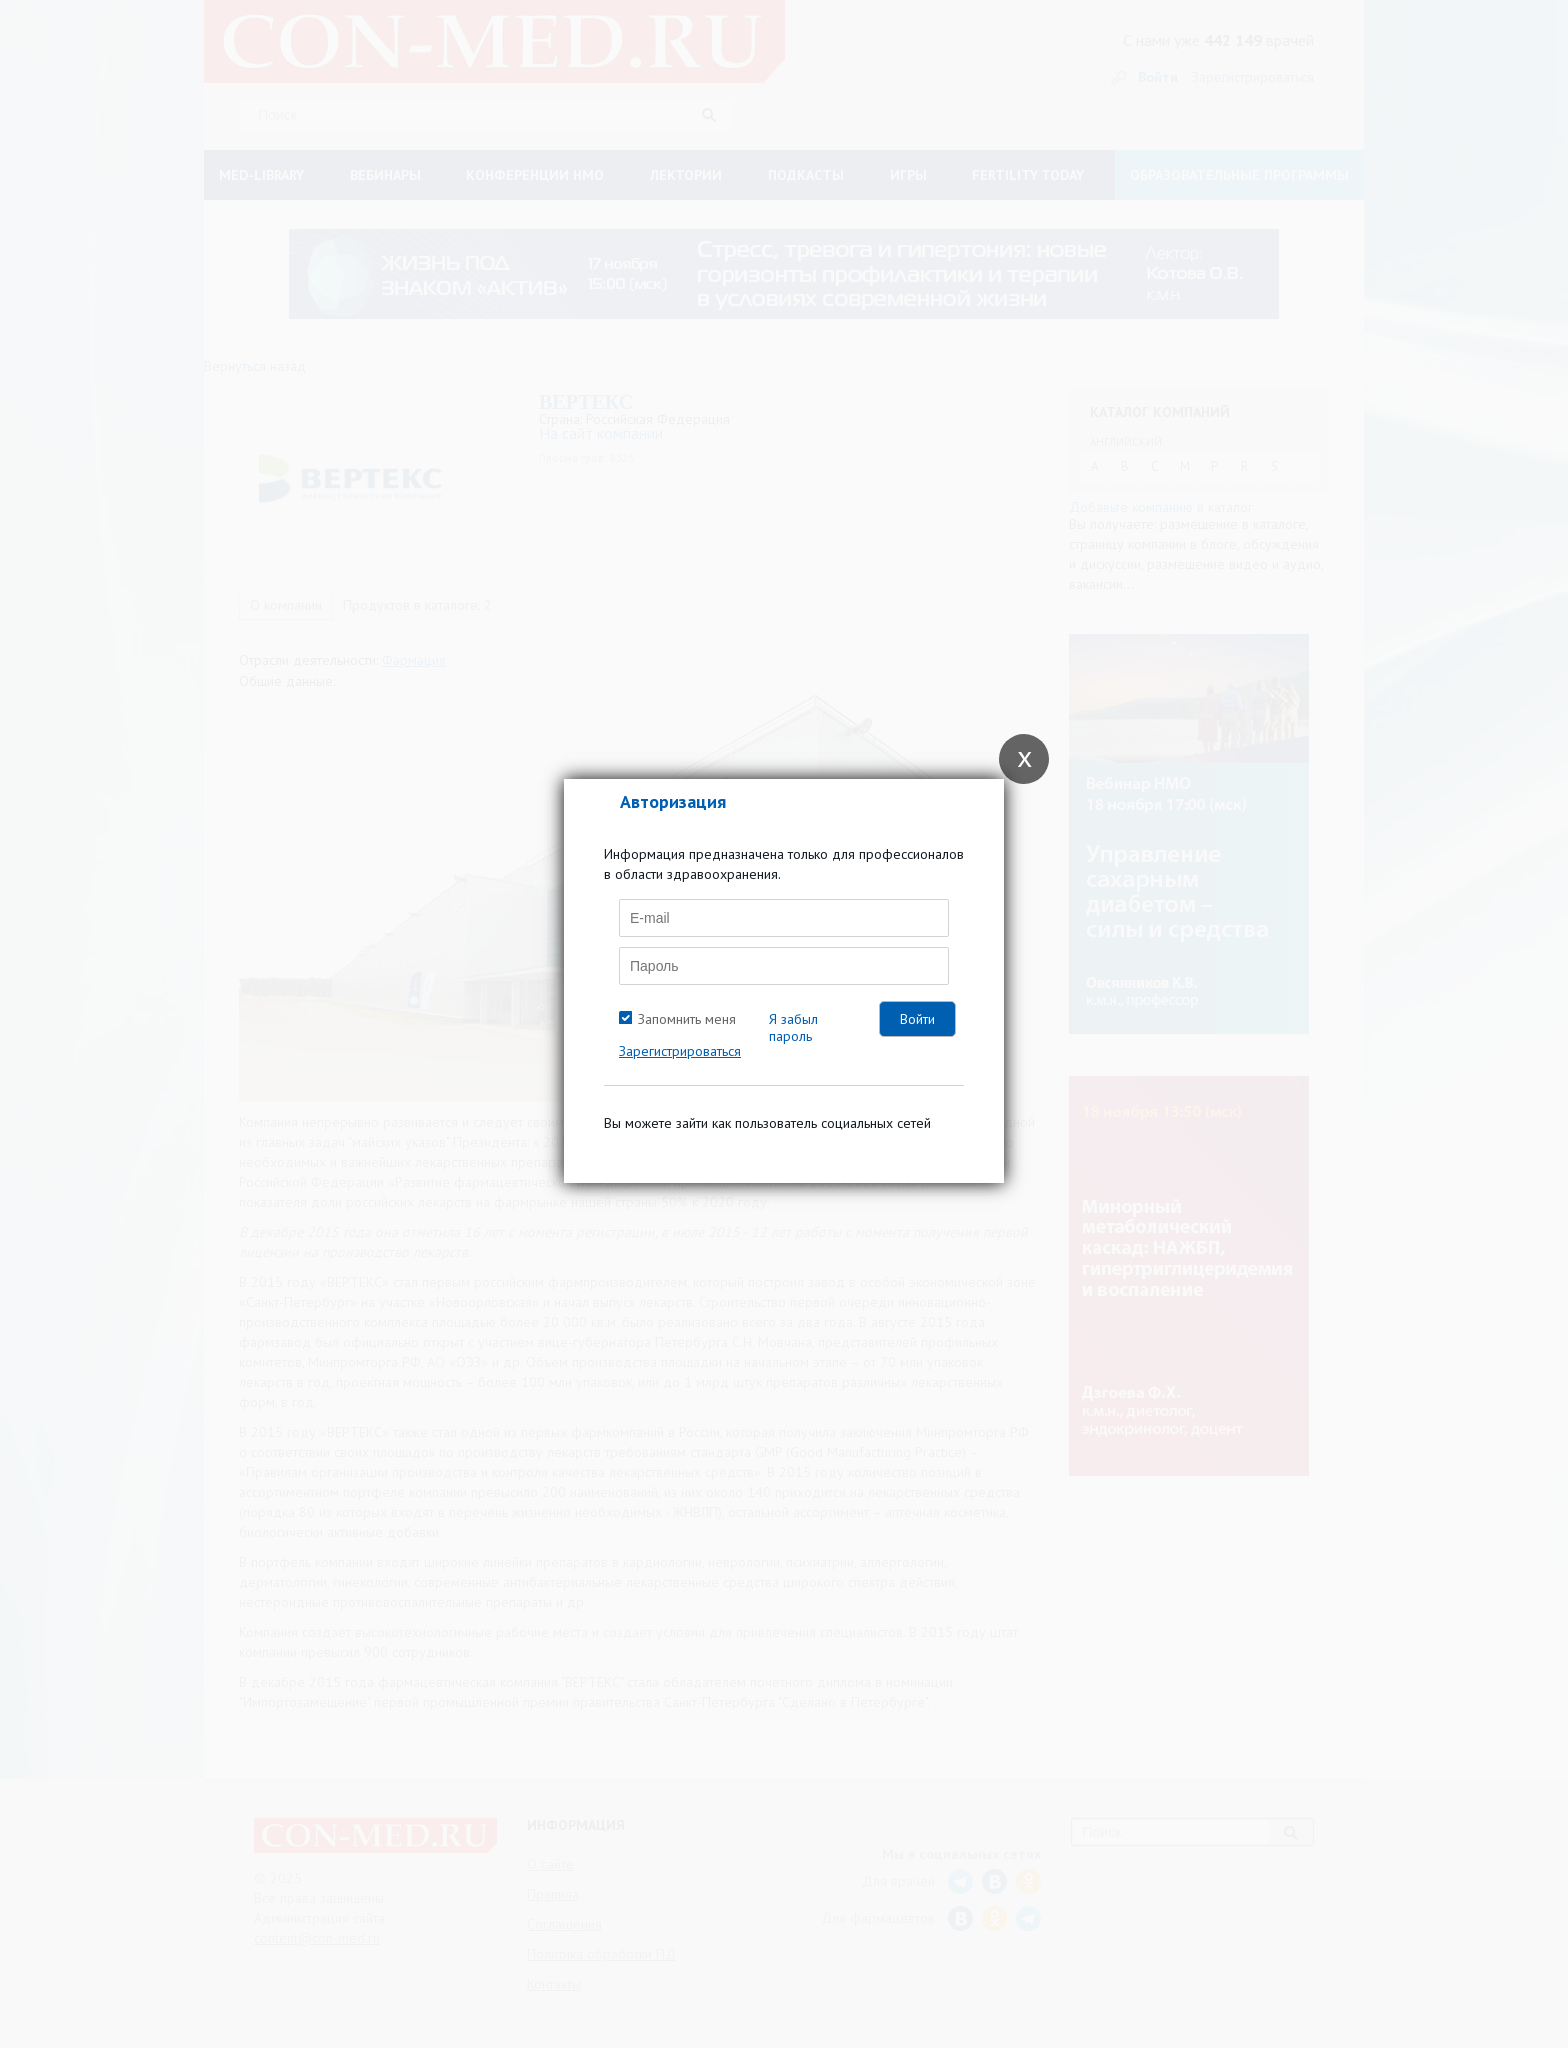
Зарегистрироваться (680, 1051)
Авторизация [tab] (673, 801)
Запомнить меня (687, 1019)
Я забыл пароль (793, 1027)
